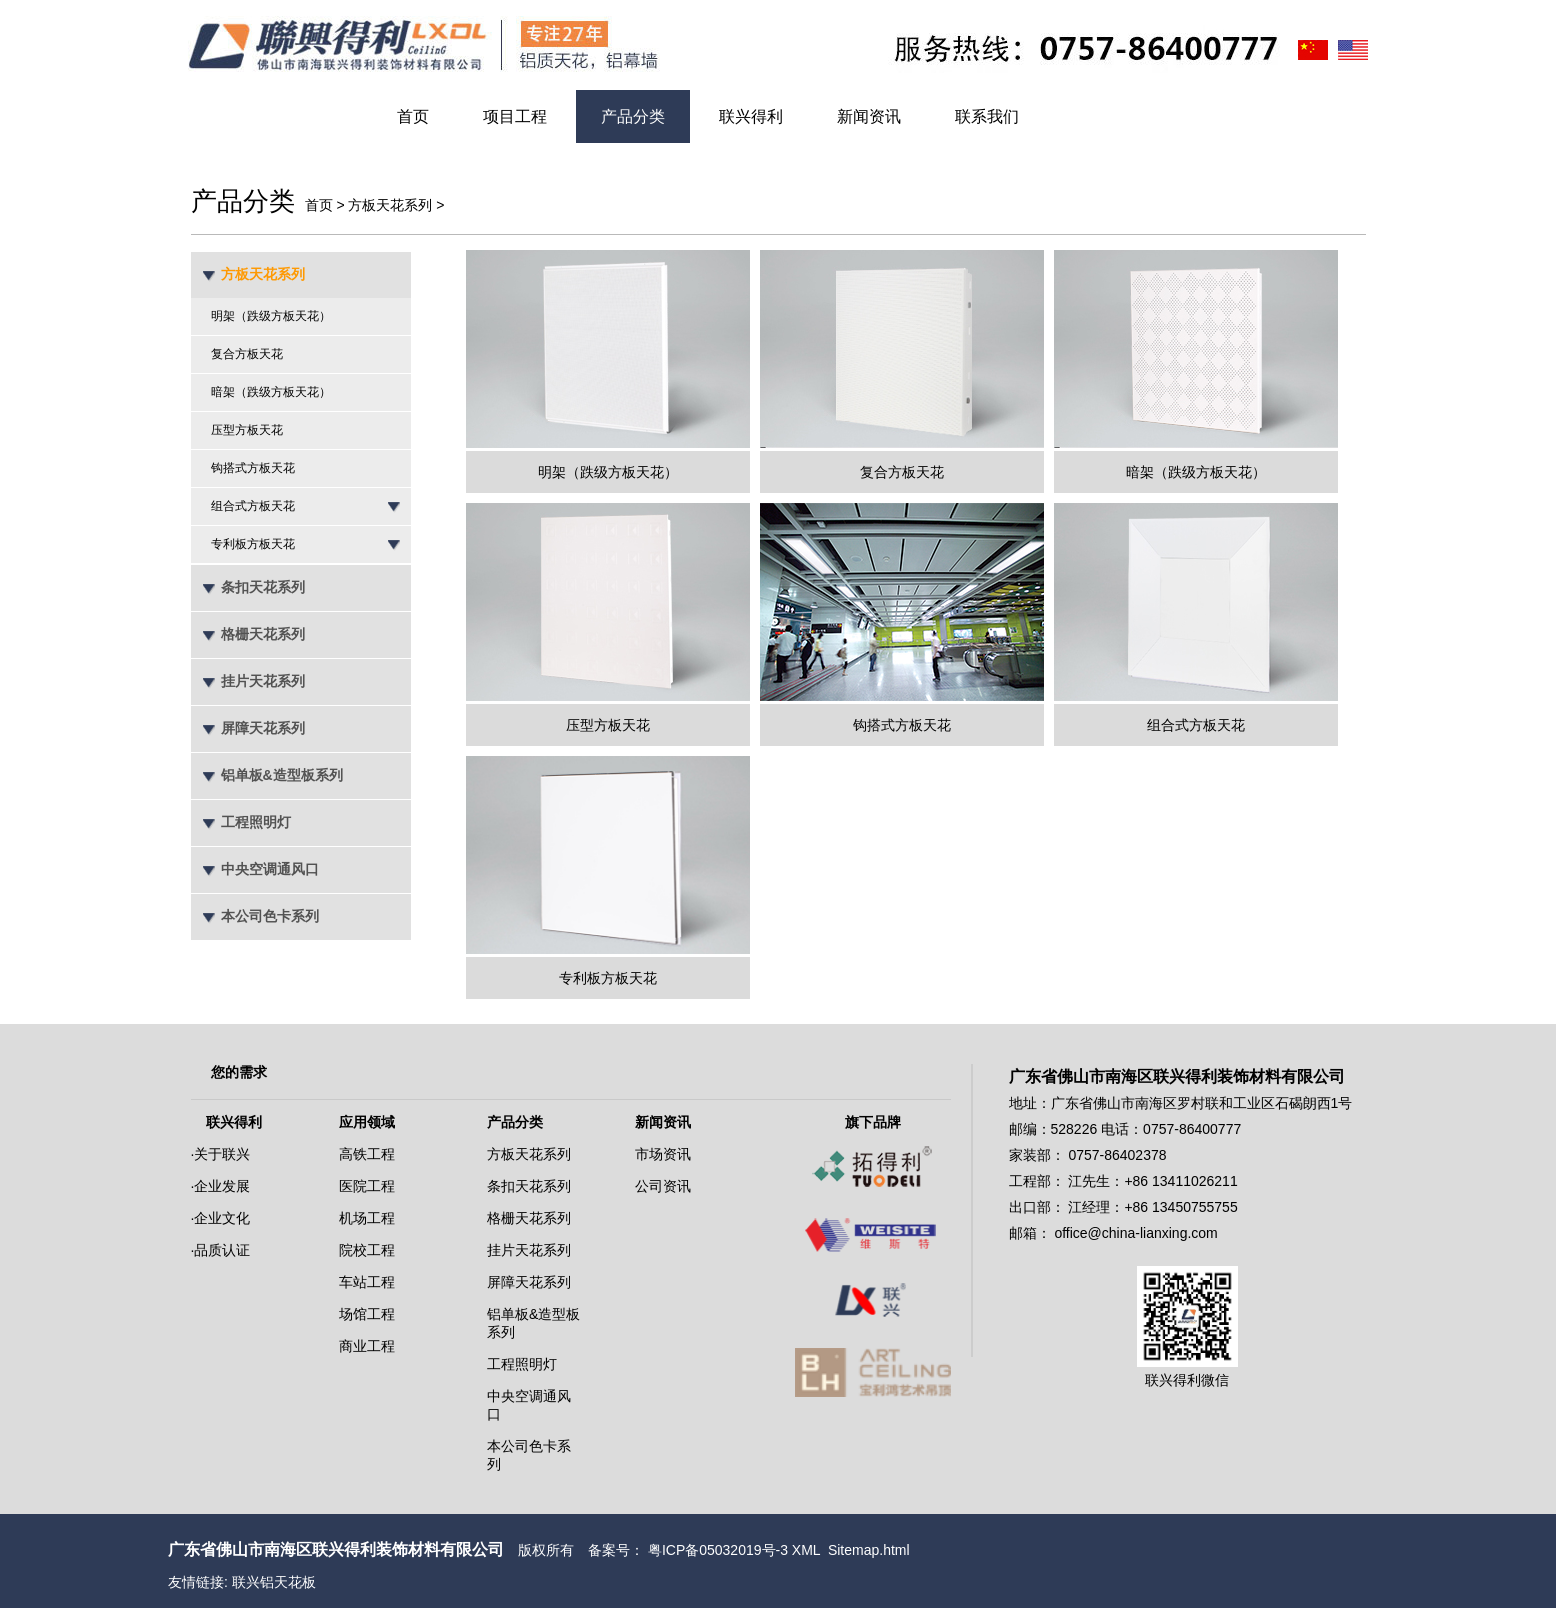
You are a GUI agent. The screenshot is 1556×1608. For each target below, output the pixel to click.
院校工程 (367, 1250)
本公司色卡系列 (270, 916)
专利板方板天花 (253, 544)
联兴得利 (751, 116)
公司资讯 (663, 1186)
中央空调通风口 (270, 869)
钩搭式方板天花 (253, 468)
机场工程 (367, 1218)
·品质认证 (221, 1250)
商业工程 (367, 1346)
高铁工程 (367, 1154)
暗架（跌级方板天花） (271, 392)
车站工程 (367, 1282)
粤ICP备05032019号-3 (718, 1550)
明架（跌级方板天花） (271, 316)
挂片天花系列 (263, 681)
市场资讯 (663, 1154)
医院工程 (367, 1186)
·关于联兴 (221, 1154)
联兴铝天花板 (274, 1582)
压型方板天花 (247, 430)
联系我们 (987, 116)
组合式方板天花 (253, 506)
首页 (413, 116)
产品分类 (633, 116)
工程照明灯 (256, 822)
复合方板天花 (247, 354)
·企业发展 (221, 1186)
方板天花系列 (390, 205)
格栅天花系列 (263, 634)
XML (806, 1550)
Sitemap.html (869, 1550)
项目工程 (515, 116)
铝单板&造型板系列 (282, 775)
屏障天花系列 (263, 728)
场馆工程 (367, 1314)
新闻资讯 (869, 116)
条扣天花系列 (263, 587)
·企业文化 (221, 1218)
